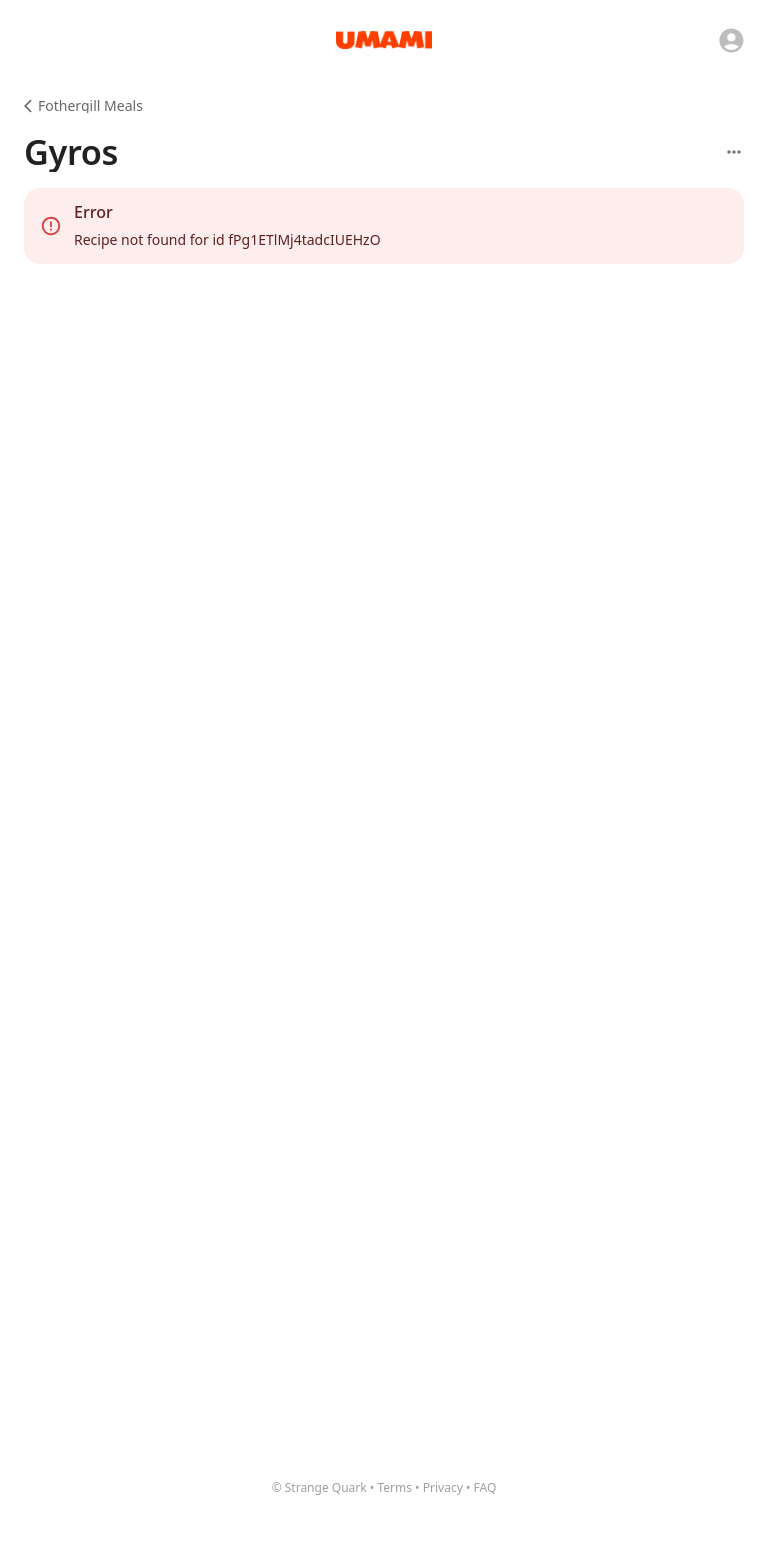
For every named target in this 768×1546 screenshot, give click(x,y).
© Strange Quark (319, 1487)
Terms (394, 1487)
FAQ (485, 1487)
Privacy (443, 1487)
